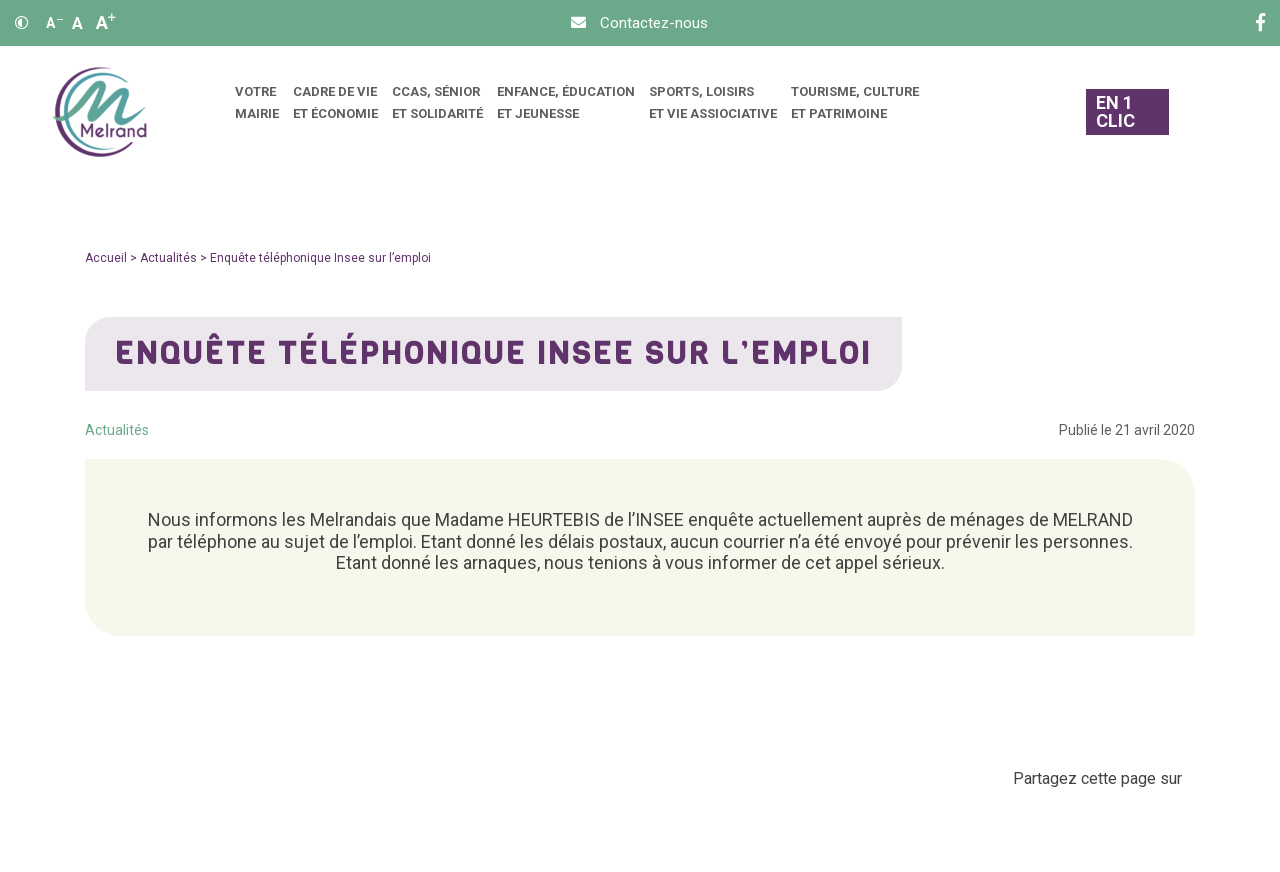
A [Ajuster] (77, 23)
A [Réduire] (54, 23)
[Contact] (639, 23)
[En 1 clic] (1128, 112)
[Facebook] (1260, 23)
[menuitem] (257, 112)
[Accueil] (99, 112)
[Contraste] (22, 23)
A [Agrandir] (106, 22)
